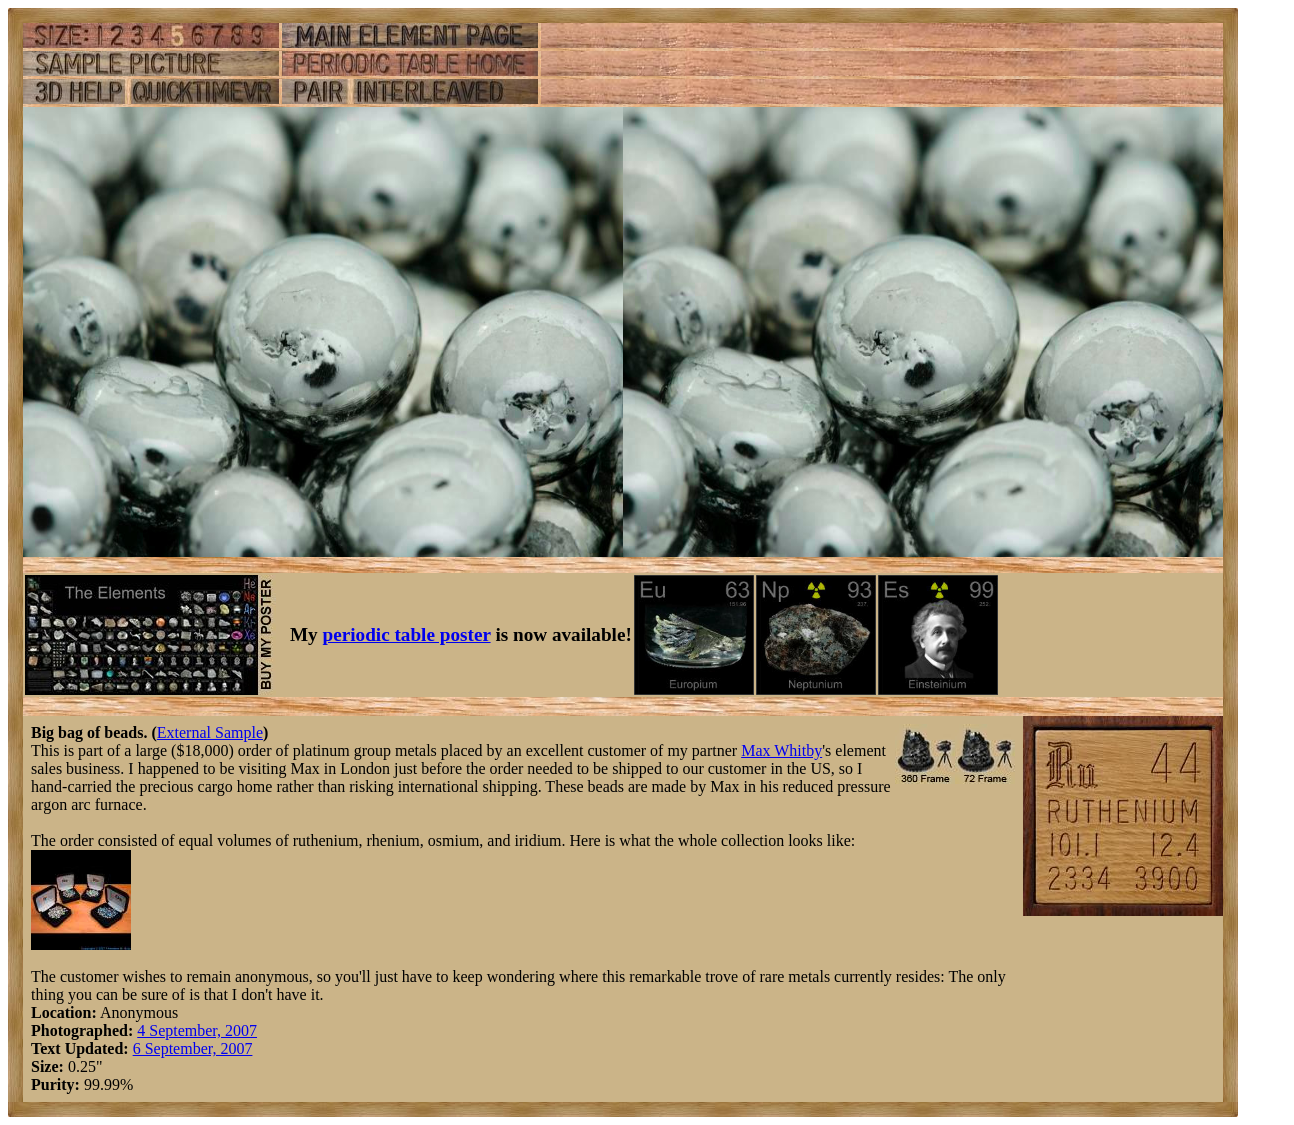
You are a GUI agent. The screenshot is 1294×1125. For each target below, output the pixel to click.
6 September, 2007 (193, 1048)
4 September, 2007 (197, 1030)
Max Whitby (781, 750)
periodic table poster (407, 634)
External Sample (210, 732)
